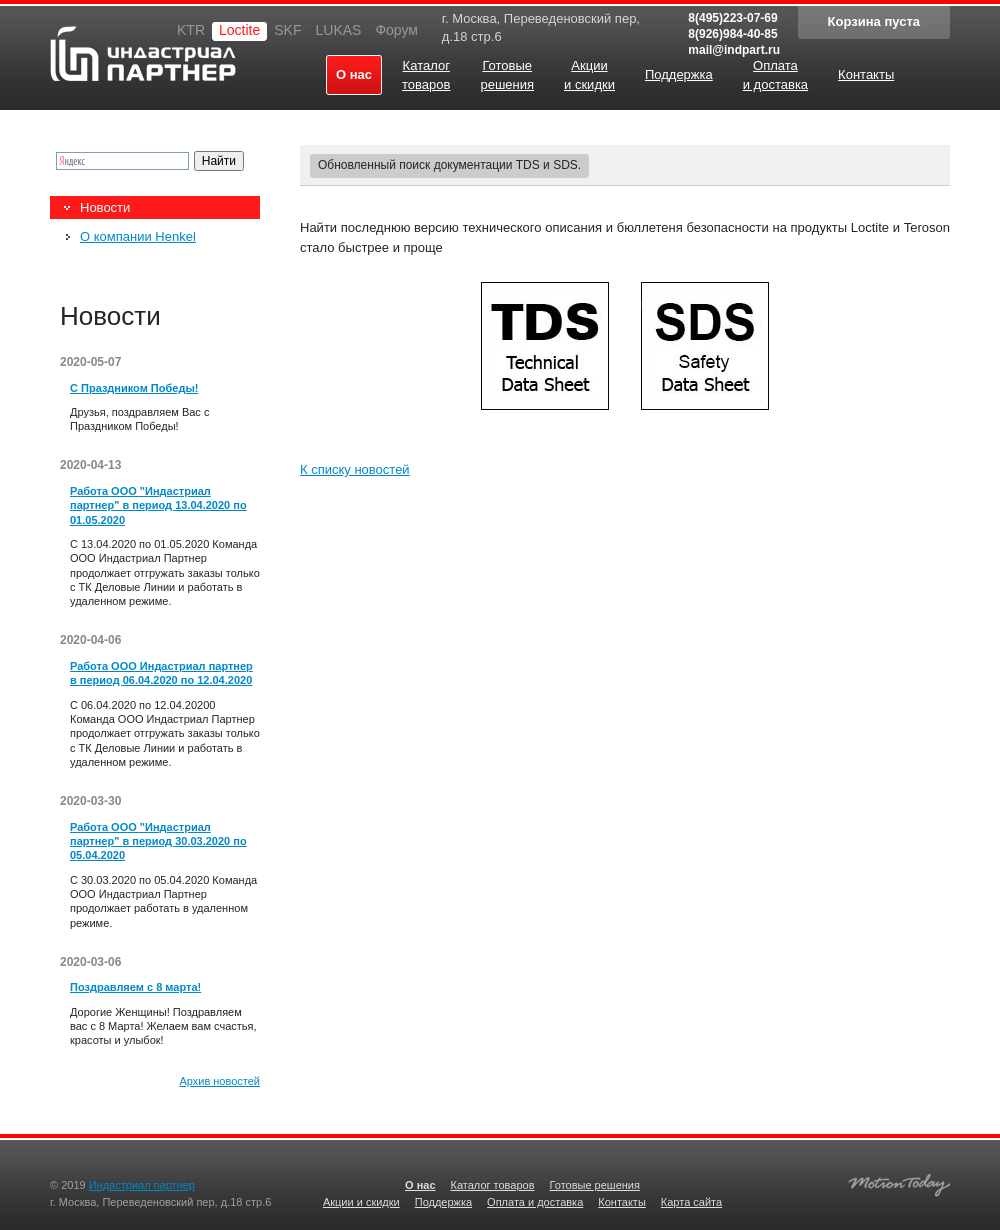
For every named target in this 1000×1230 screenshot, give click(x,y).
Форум (396, 30)
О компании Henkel (138, 236)
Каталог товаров (493, 1185)
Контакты (622, 1202)
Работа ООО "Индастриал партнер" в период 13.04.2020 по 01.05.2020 (158, 505)
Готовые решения (595, 1185)
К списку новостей (355, 469)
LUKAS (338, 30)
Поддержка (443, 1202)
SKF (287, 30)
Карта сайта (691, 1202)
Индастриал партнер (143, 53)
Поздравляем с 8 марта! (135, 987)
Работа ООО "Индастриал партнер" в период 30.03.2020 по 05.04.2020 (158, 841)
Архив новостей (219, 1081)
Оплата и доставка (535, 1202)
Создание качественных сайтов (899, 1182)
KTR (191, 30)
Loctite (239, 30)
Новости (105, 207)
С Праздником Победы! (134, 388)
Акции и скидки (361, 1202)
